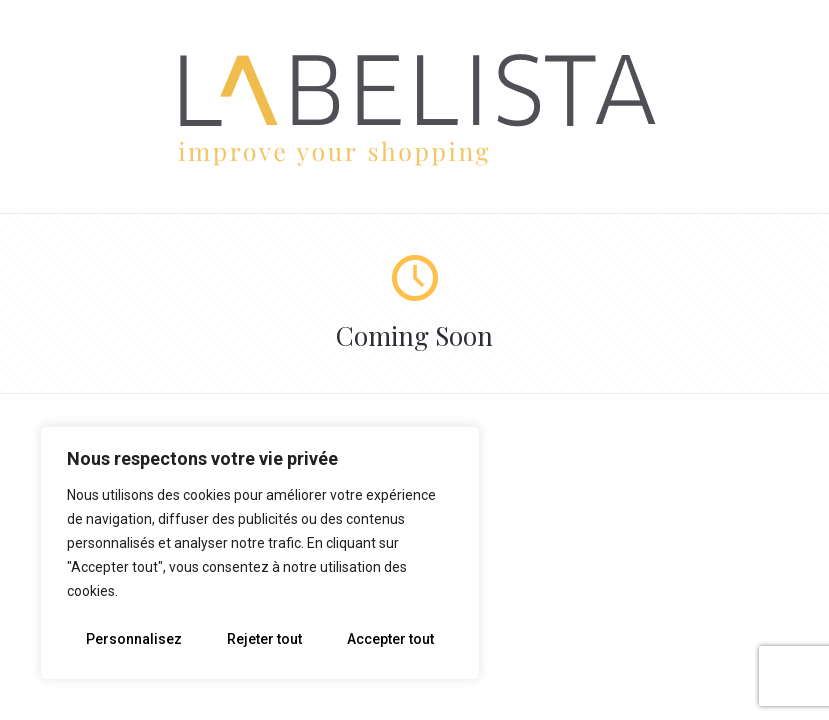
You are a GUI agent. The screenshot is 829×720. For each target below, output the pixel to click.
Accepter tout (390, 639)
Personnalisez (134, 639)
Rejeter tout (264, 639)
